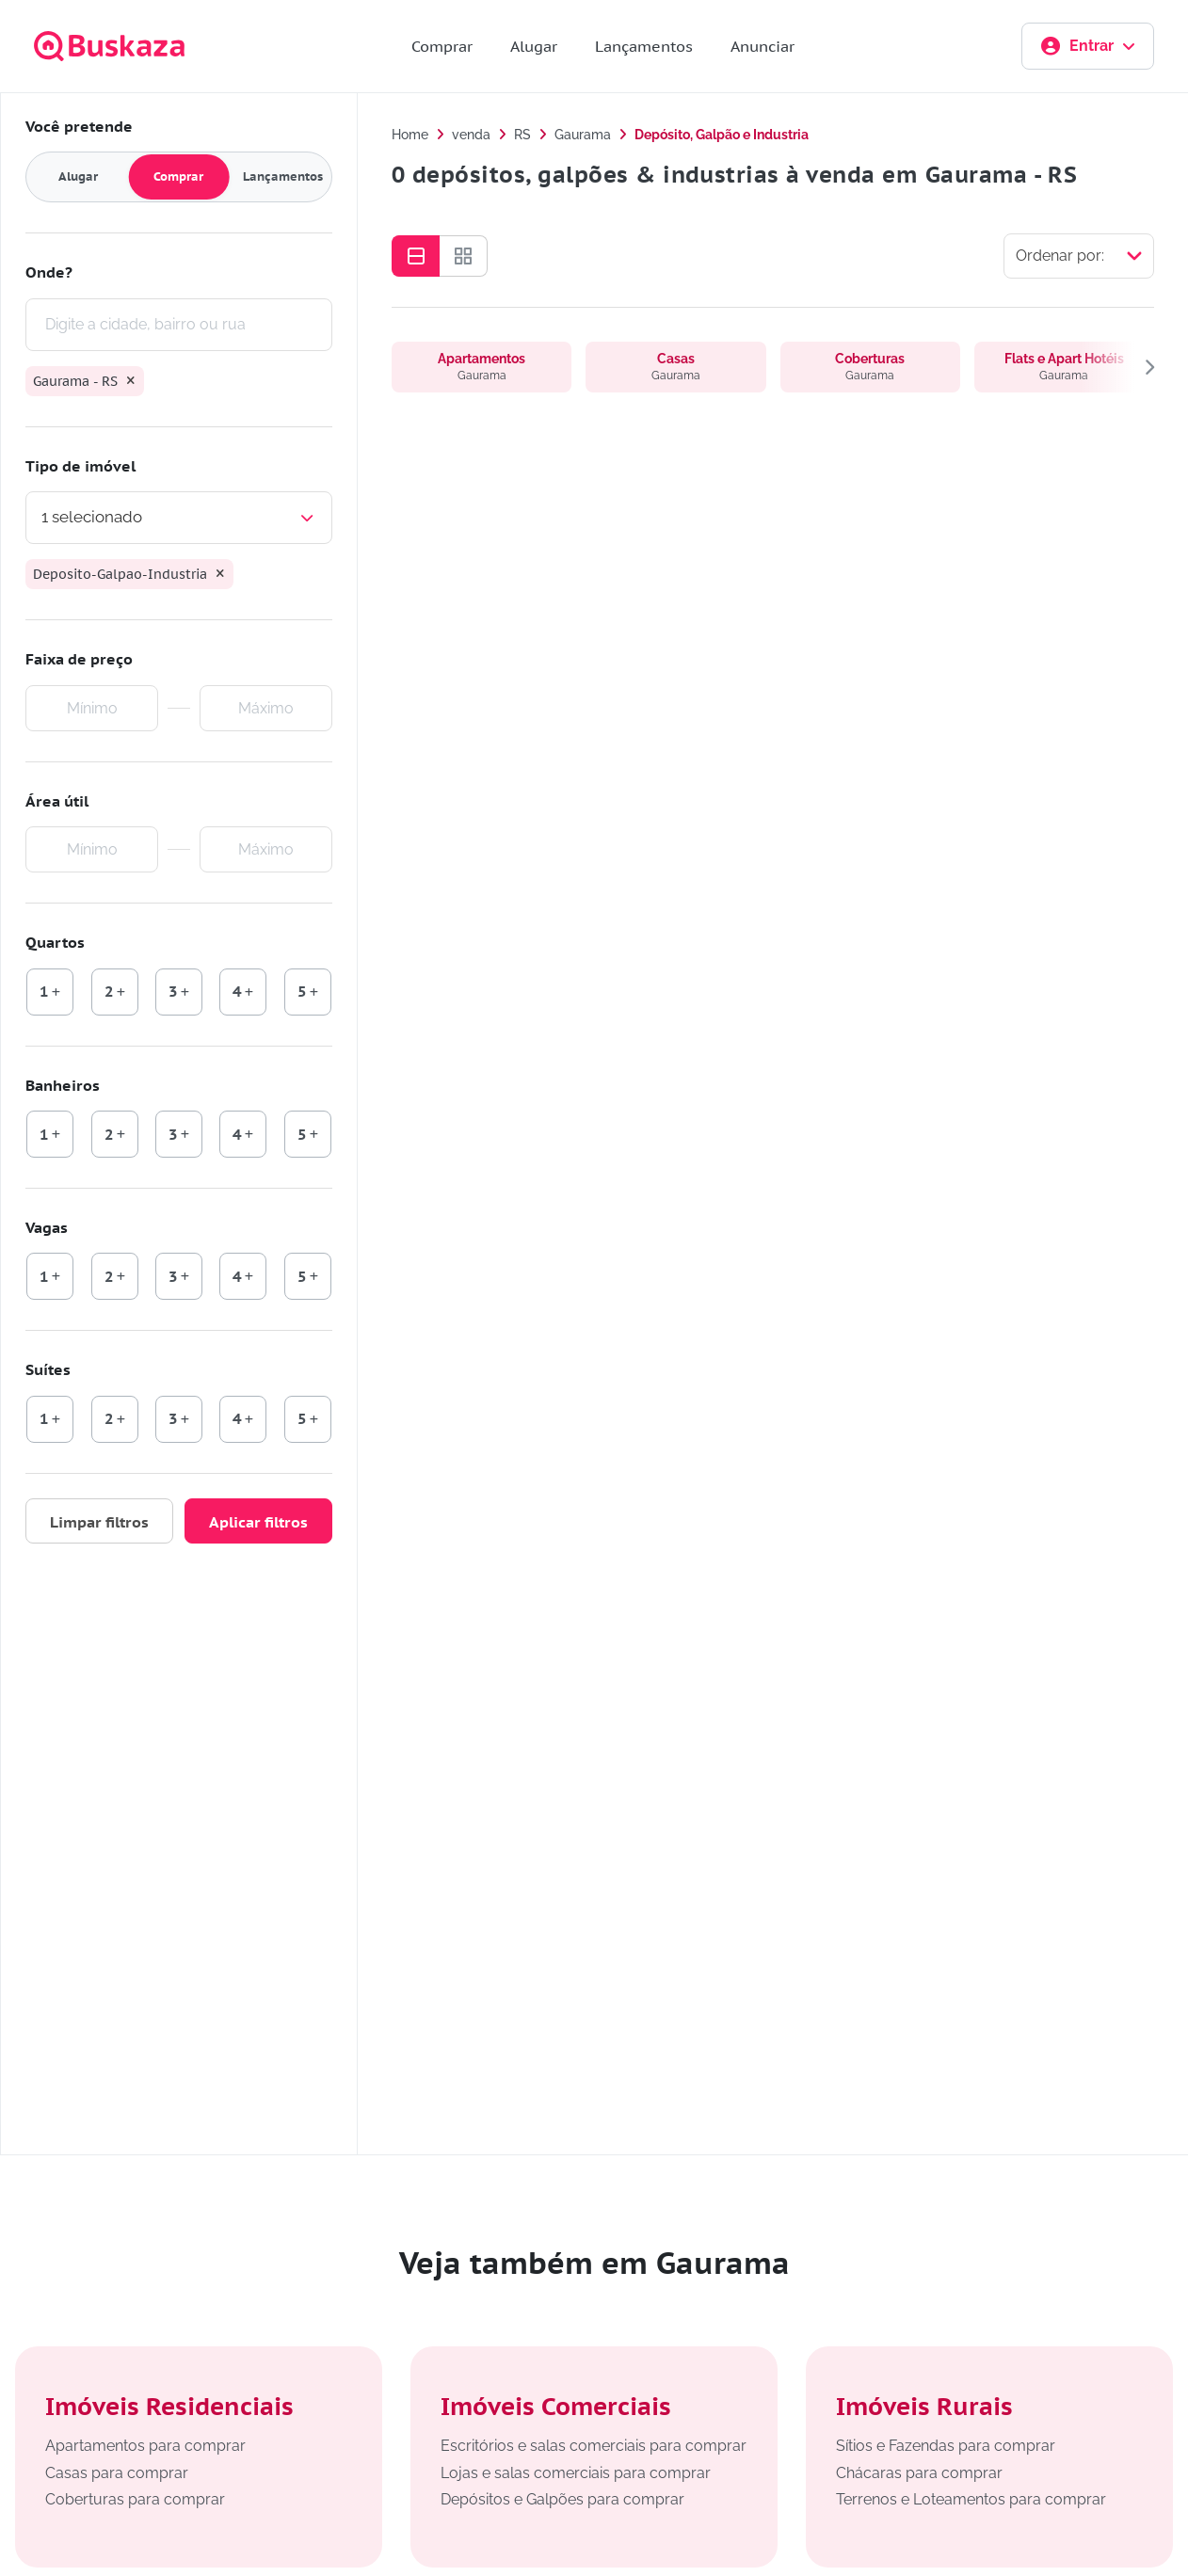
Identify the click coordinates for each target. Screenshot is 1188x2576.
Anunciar (762, 46)
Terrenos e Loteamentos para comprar (971, 2499)
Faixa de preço (79, 658)
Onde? (48, 272)
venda (471, 134)
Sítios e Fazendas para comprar (945, 2446)
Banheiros (62, 1085)
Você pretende (79, 126)
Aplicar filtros (258, 1521)
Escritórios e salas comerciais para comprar (594, 2446)
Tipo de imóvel (80, 465)
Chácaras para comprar (919, 2473)
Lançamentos (644, 46)
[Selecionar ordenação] (1078, 256)
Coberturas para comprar (135, 2499)
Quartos (55, 942)
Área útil (56, 800)
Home (410, 134)
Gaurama (582, 134)
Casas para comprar (116, 2473)
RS (522, 134)
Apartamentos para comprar (145, 2446)
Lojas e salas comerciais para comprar (576, 2473)
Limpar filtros (99, 1521)
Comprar (442, 46)
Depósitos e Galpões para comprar (562, 2499)
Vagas (46, 1227)
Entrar (1087, 46)
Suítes (48, 1369)
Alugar (533, 46)
